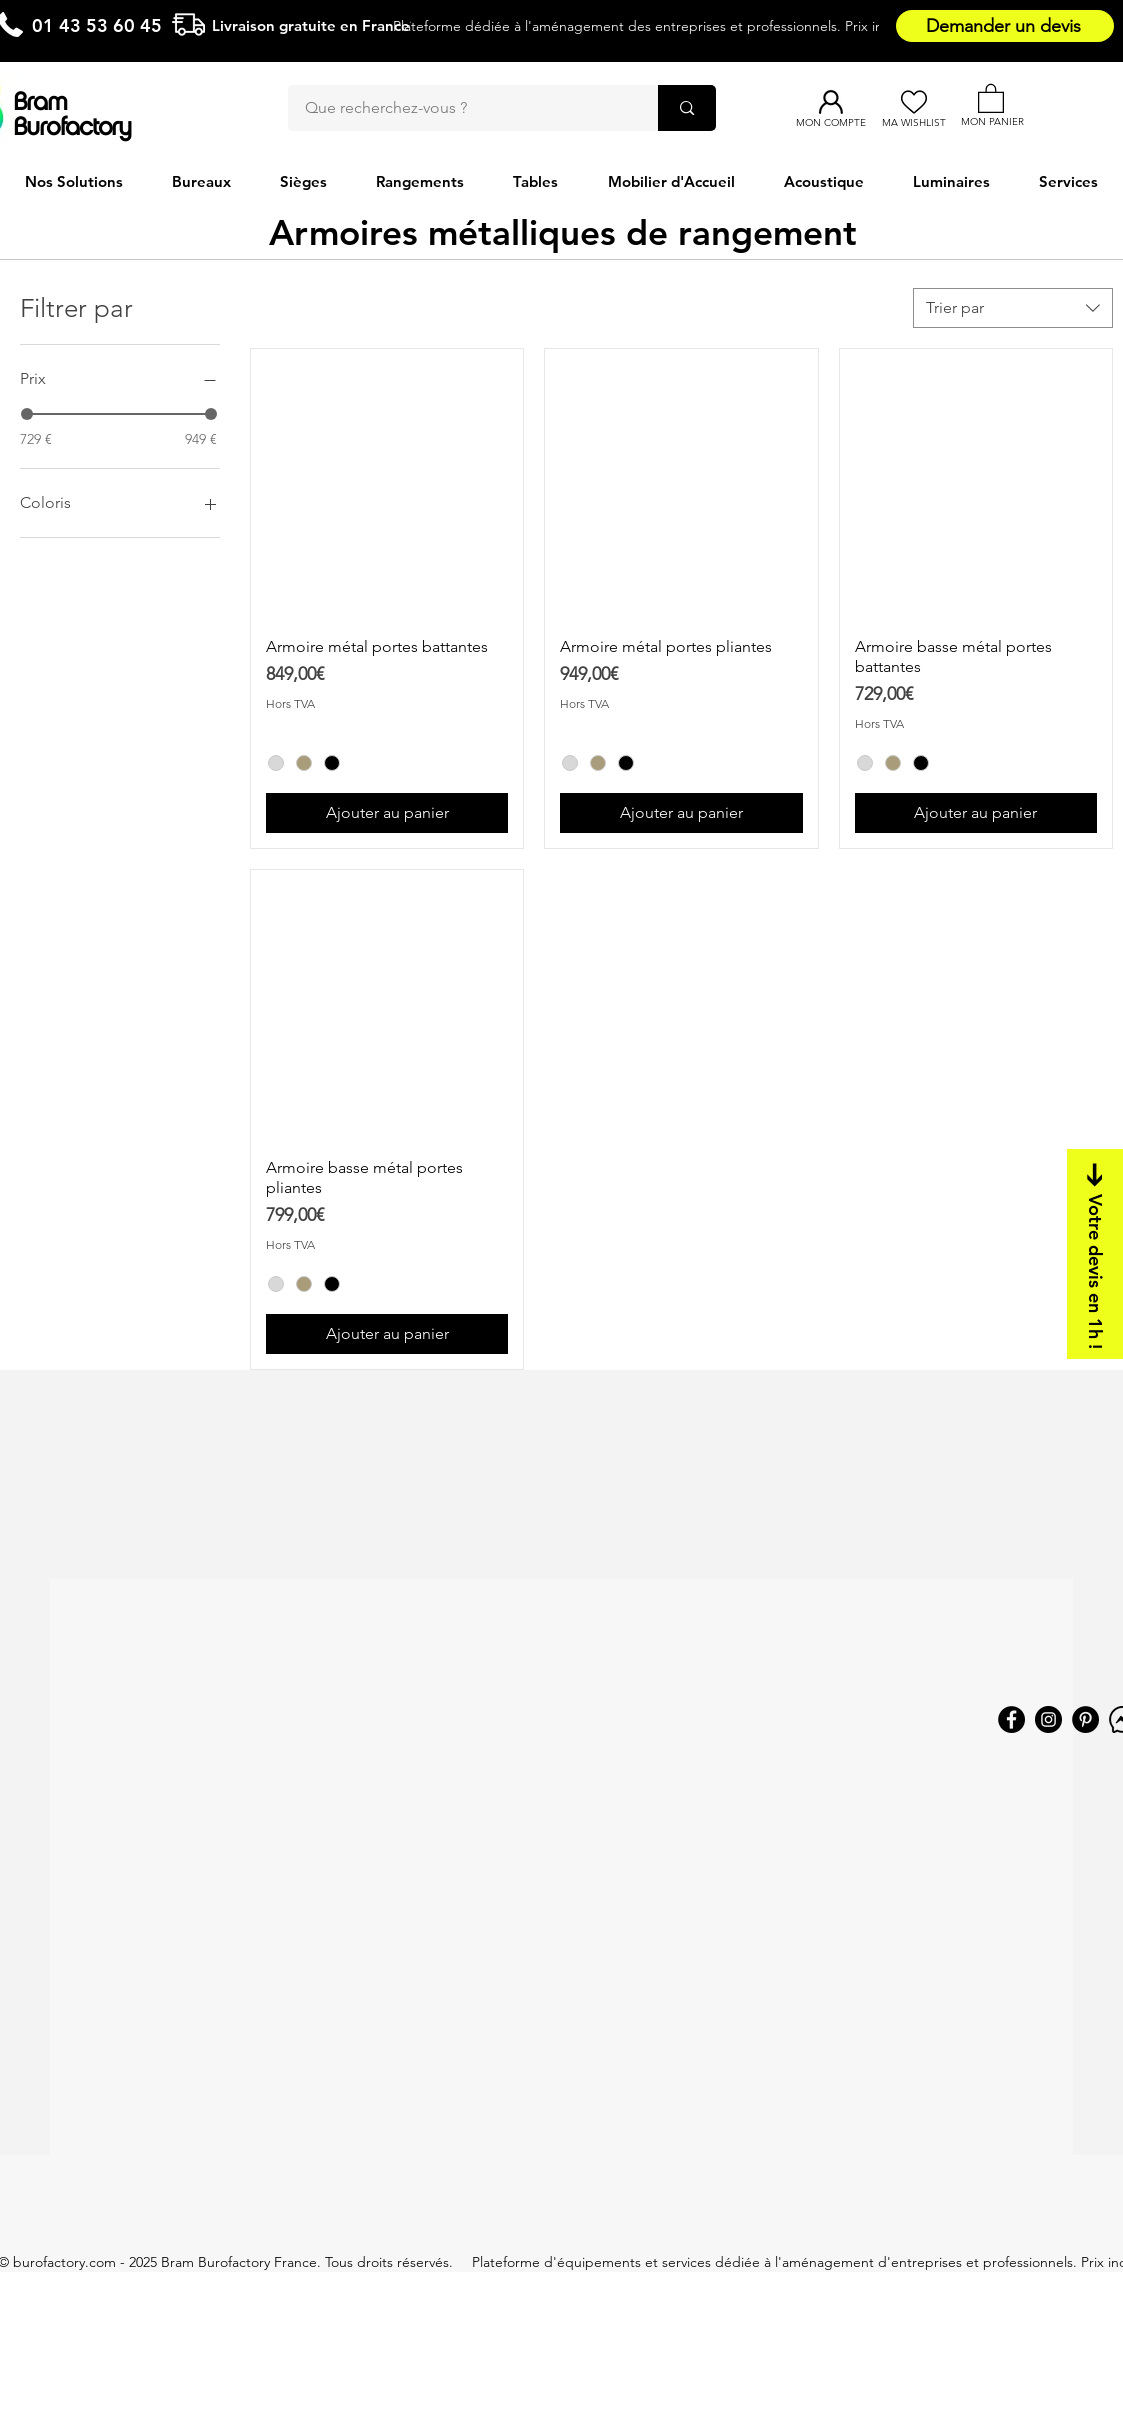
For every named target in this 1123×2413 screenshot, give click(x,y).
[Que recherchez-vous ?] (461, 108)
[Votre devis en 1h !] (1095, 1254)
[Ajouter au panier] (387, 813)
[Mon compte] (830, 102)
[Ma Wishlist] (913, 102)
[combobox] (1013, 308)
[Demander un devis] (1005, 26)
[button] (991, 97)
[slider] (27, 414)
